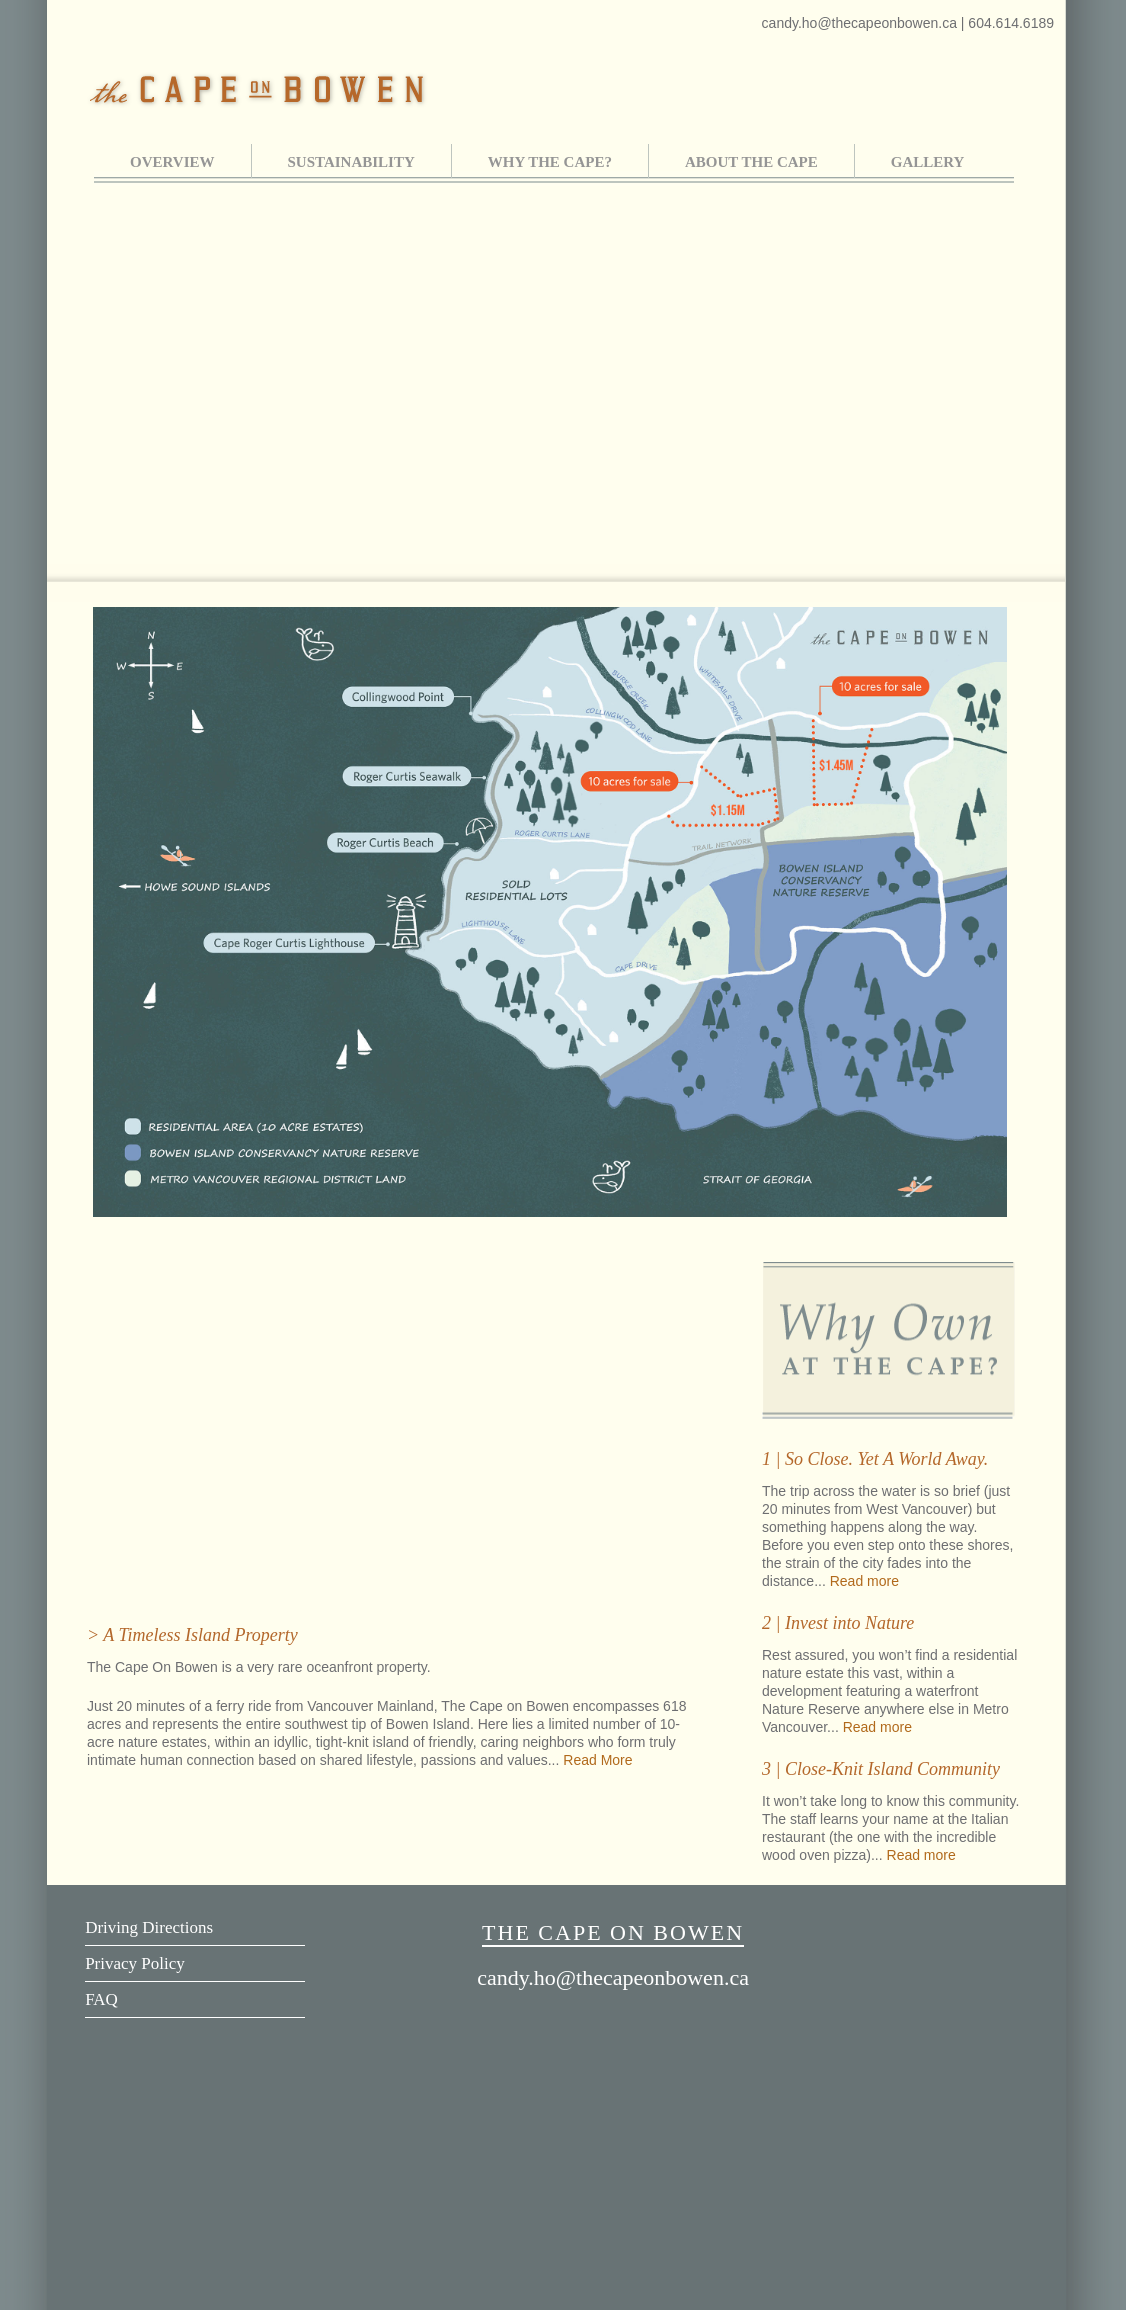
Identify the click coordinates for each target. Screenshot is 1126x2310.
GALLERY (928, 162)
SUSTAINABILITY (351, 162)
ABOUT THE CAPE (751, 162)
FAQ (101, 1999)
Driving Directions (149, 1927)
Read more (864, 1581)
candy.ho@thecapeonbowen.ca (861, 23)
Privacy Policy (135, 1963)
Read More (597, 1760)
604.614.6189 (1011, 23)
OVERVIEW (172, 162)
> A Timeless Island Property (192, 1635)
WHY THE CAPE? (550, 162)
